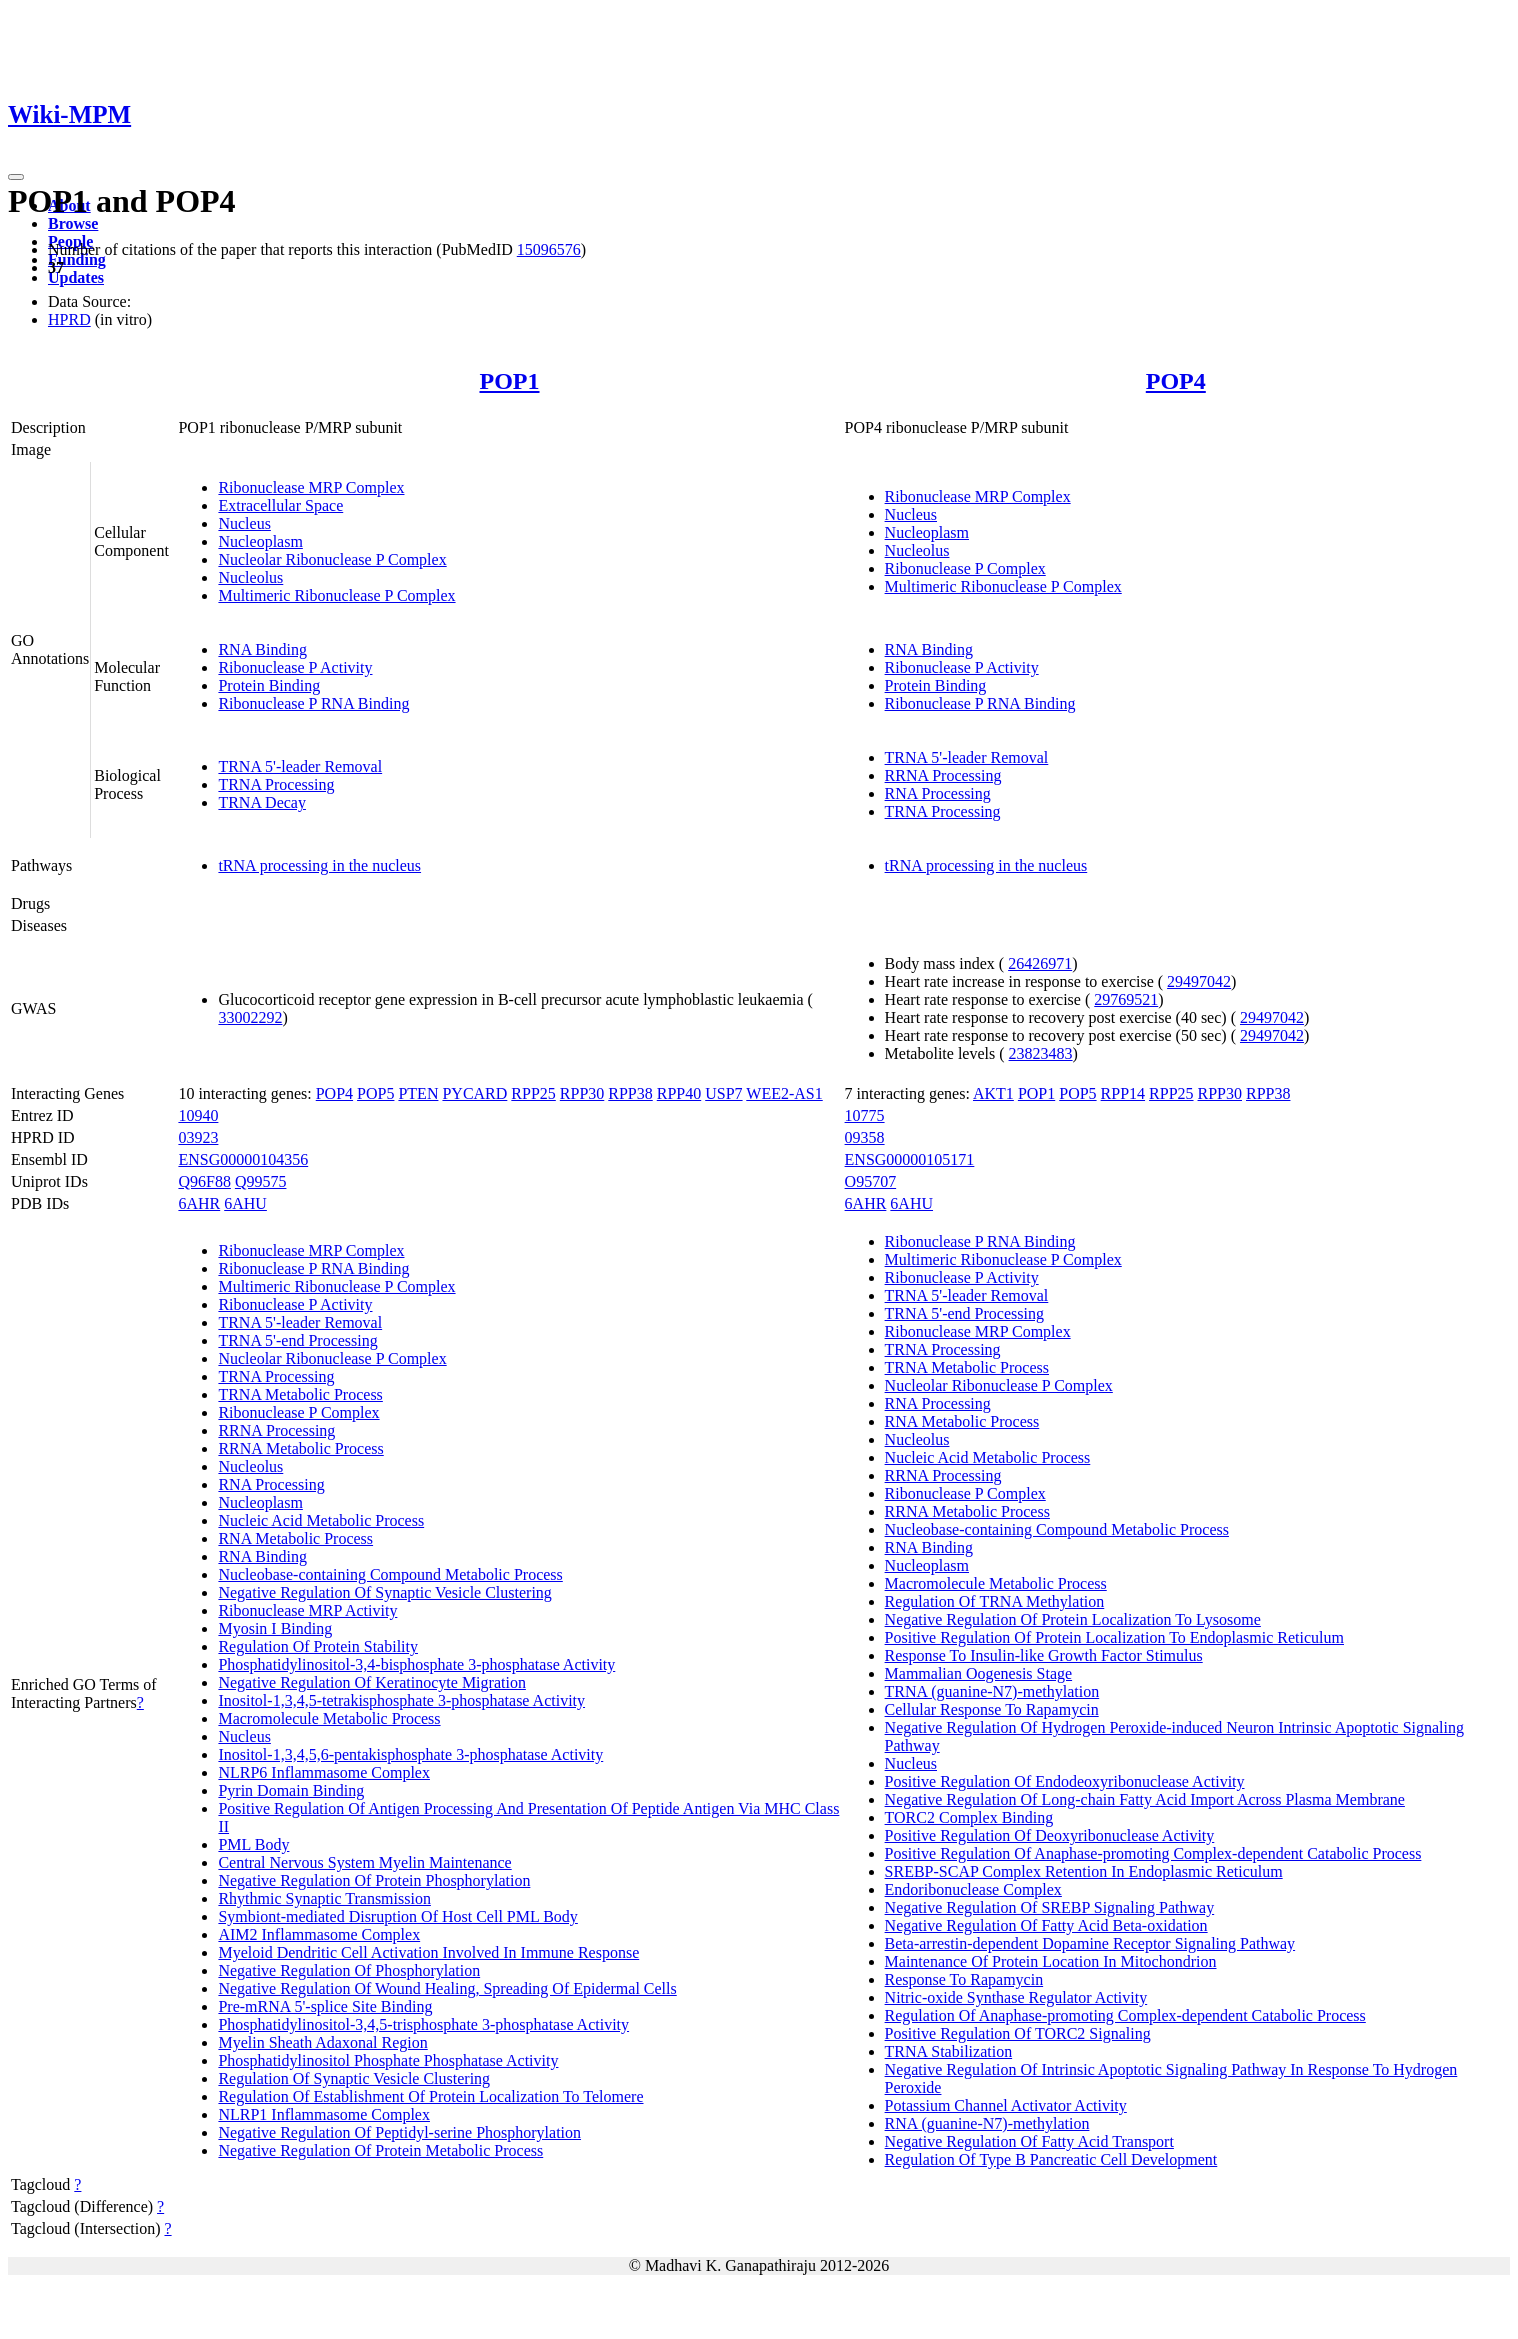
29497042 (1199, 981)
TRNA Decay (262, 802)
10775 (865, 1115)
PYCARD (474, 1093)
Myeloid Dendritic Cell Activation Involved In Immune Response (428, 1952)
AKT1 (993, 1093)
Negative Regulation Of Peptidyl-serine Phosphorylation (399, 2132)
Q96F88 (204, 1181)
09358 (865, 1137)
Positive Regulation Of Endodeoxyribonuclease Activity (1065, 1781)
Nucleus (244, 523)
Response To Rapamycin (964, 1979)
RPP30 (582, 1093)
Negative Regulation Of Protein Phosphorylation (374, 1880)
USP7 (723, 1093)
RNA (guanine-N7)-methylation (987, 2123)
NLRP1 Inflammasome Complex (324, 2114)
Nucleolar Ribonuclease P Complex (332, 559)
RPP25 (533, 1093)
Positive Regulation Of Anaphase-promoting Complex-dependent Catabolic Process (1153, 1853)
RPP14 (1123, 1093)
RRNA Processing (943, 775)
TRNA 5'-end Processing (297, 1340)
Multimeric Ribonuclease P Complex (336, 595)
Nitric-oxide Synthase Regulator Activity (1016, 1997)
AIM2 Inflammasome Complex (319, 1934)
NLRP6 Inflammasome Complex (324, 1772)
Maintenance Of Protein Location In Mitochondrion (1051, 1961)
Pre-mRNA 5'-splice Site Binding (325, 2006)
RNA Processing (938, 793)
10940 (198, 1115)
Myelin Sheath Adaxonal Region (322, 2042)
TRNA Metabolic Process (300, 1394)
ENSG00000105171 (910, 1159)
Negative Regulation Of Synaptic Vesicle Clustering (384, 1592)
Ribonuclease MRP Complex (311, 487)
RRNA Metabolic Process (300, 1448)
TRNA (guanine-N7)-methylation (992, 1691)
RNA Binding (262, 649)
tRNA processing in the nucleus (319, 865)
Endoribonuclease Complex (973, 1889)
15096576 (549, 249)
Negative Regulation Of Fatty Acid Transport (1029, 2141)
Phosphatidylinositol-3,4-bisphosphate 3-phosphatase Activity (416, 1664)
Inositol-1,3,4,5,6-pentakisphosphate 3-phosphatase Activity (410, 1754)
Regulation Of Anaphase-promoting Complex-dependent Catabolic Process (1125, 2015)
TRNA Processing (276, 784)
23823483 (1041, 1053)
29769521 (1126, 999)
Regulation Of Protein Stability (318, 1646)
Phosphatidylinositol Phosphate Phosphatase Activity (388, 2060)
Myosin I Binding (275, 1628)
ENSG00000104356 (243, 1159)
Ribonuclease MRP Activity (307, 1610)
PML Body (253, 1844)
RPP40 (679, 1093)
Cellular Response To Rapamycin (992, 1709)
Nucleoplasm (260, 541)
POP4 (1176, 381)
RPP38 (630, 1093)
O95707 (871, 1181)
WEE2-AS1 (784, 1093)
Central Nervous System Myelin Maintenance (364, 1862)
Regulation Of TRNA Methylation (995, 1601)
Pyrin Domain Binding (291, 1790)
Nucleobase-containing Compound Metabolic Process (390, 1574)
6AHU (245, 1203)
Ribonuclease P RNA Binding (313, 703)
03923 (198, 1137)
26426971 (1040, 963)
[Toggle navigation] (16, 177)
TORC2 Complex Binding (969, 1817)
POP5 (375, 1093)
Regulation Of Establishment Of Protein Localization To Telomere (430, 2096)
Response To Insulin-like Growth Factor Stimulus (1044, 1655)
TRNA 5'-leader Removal (300, 766)
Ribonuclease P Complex (965, 568)
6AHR (199, 1203)
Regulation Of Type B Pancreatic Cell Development (1051, 2159)
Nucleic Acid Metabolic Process (321, 1520)
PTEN (418, 1093)
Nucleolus (250, 577)
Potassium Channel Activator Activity (1006, 2105)
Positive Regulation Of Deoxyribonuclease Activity (1050, 1835)
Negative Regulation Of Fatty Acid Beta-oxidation (1046, 1925)
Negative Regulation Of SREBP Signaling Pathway (1050, 1907)
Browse (73, 223)
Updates (76, 277)
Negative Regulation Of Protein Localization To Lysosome (1073, 1619)
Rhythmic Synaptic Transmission (324, 1898)
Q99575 (261, 1181)
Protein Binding (269, 685)
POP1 (510, 381)
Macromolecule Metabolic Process (329, 1718)
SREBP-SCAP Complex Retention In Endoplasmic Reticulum (1084, 1871)
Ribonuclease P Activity (295, 667)
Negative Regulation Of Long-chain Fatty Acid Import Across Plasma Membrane (1145, 1799)
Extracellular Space (280, 505)
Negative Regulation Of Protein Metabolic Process (380, 2150)
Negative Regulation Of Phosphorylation (349, 1970)
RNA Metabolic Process (295, 1538)
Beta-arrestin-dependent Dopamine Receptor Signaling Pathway (1090, 1943)
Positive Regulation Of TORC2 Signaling (1018, 2033)
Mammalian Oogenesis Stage (979, 1673)
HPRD (69, 319)
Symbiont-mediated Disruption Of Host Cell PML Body (397, 1916)
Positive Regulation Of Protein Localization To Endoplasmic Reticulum (1114, 1637)
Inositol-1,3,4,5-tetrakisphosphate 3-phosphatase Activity (401, 1700)
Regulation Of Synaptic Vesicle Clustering (354, 2078)
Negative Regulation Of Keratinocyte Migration (371, 1682)
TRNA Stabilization (949, 2051)
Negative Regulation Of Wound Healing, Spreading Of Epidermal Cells (447, 1988)
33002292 (250, 1017)
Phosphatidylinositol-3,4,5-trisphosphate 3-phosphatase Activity (423, 2024)
